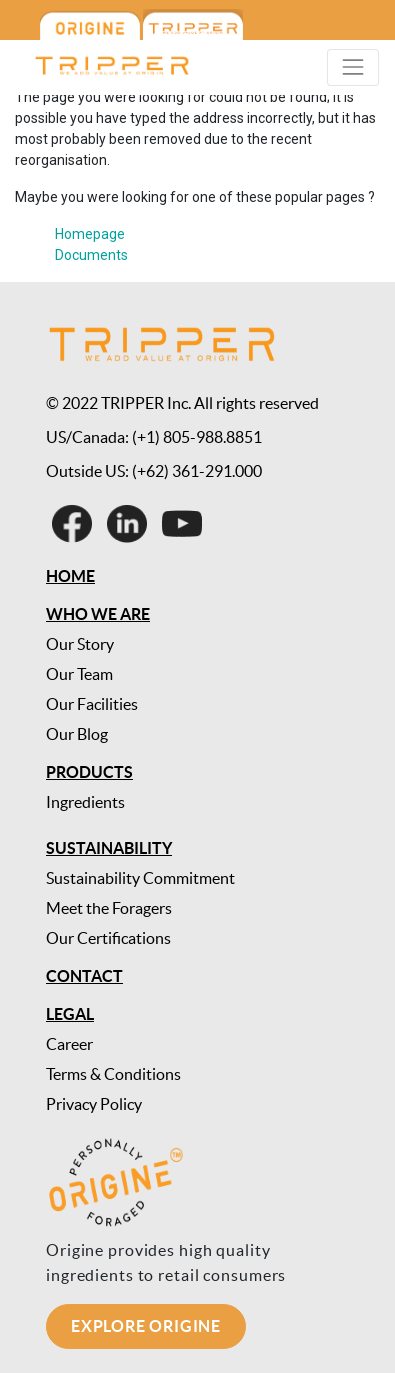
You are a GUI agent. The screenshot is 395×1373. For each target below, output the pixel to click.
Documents (91, 255)
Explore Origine (146, 1326)
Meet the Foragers (109, 908)
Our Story (80, 644)
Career (69, 1044)
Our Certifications (108, 938)
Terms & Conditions (113, 1074)
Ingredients (85, 802)
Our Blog (77, 734)
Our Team (79, 674)
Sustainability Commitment (140, 878)
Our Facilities (92, 704)
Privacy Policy (94, 1104)
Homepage (90, 234)
